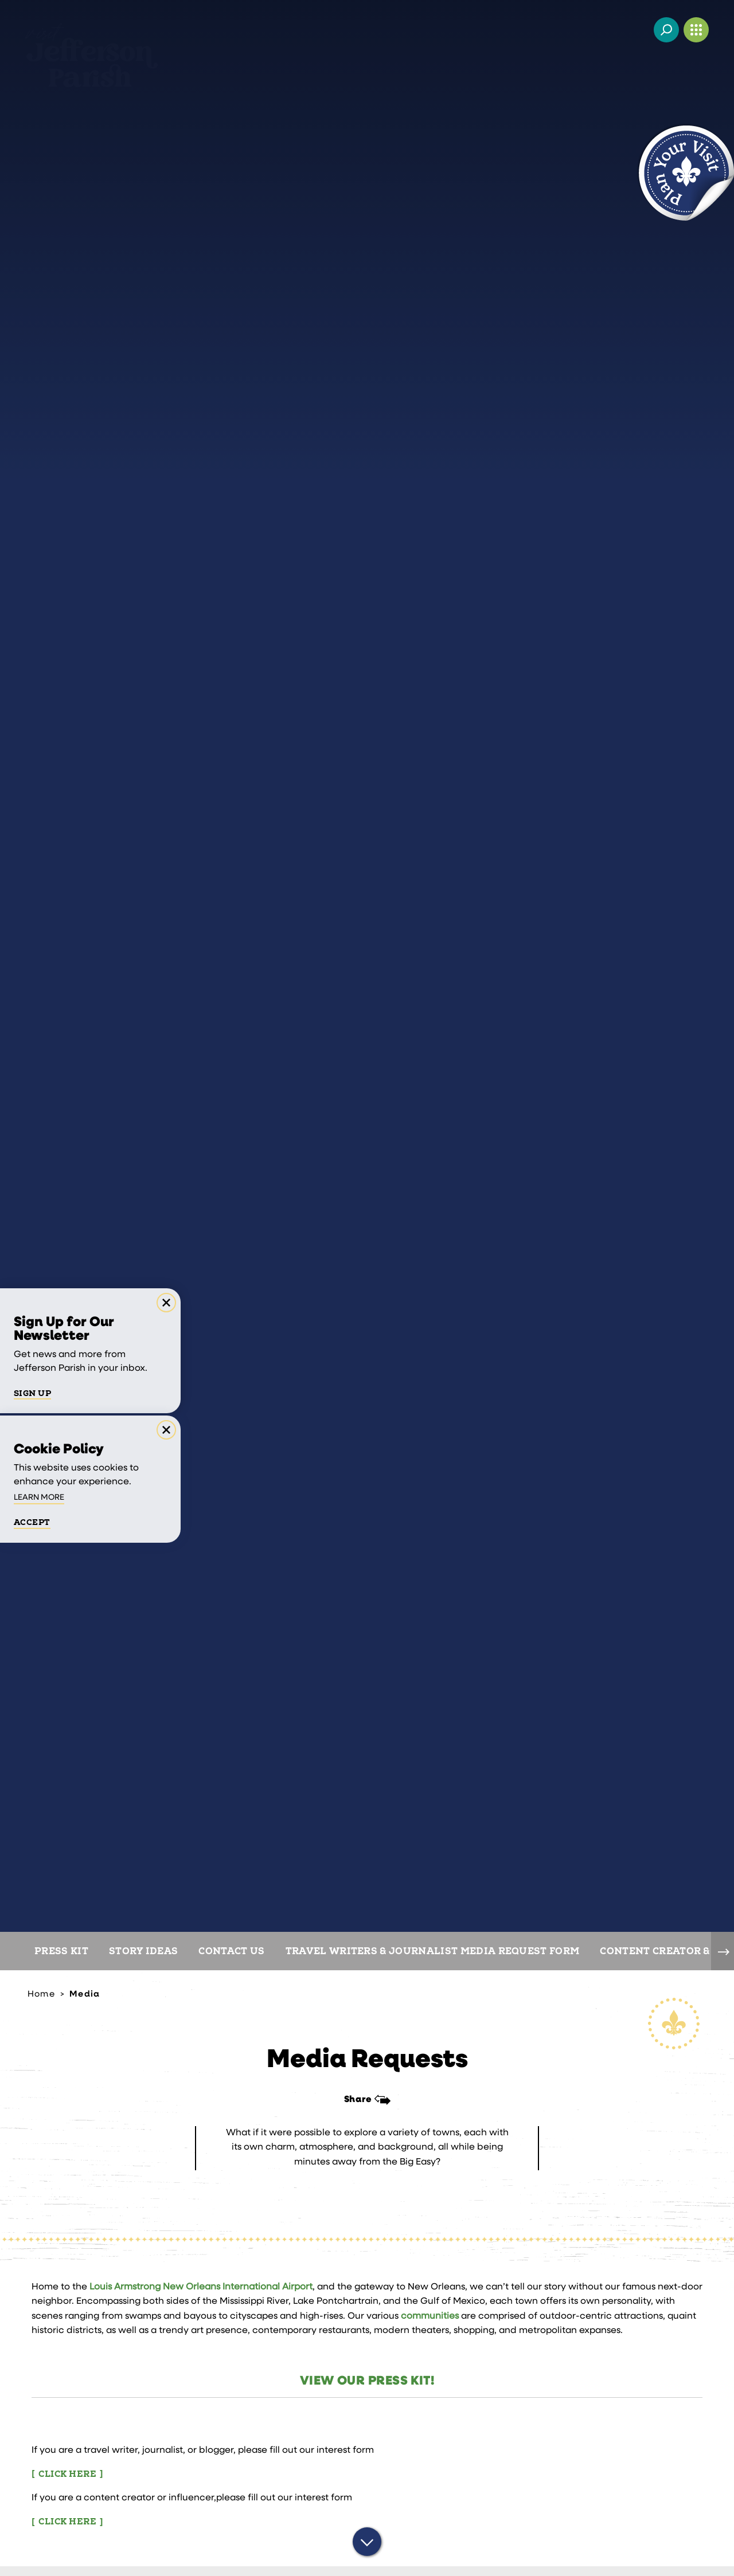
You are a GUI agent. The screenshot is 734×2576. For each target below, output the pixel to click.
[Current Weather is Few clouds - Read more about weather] (636, 30)
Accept (32, 1522)
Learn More (39, 1497)
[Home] (91, 44)
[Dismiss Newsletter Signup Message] (166, 1302)
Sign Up (32, 1393)
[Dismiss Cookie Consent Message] (166, 1430)
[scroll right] (722, 1951)
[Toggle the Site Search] (666, 29)
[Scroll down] (367, 2542)
